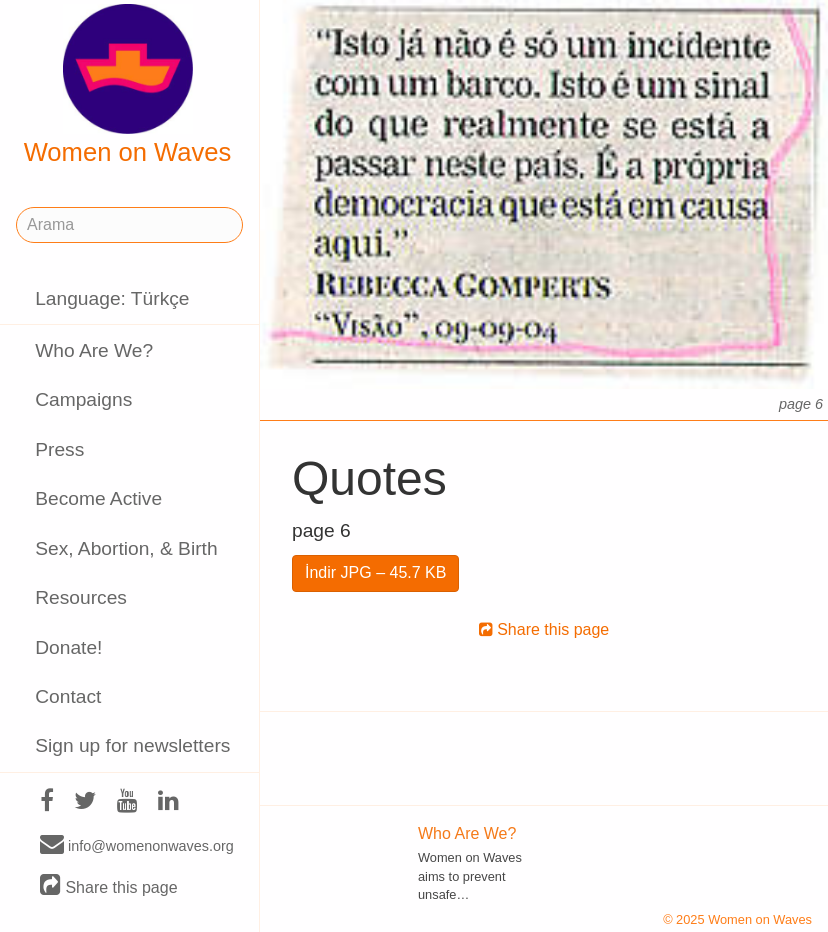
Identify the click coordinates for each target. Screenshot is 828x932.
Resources (81, 597)
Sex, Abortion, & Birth (126, 548)
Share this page (109, 886)
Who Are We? (94, 350)
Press (59, 449)
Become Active (98, 498)
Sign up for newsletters (132, 745)
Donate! (68, 647)
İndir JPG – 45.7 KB (375, 572)
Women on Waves (128, 85)
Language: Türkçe (112, 298)
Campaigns (83, 399)
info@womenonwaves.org (137, 845)
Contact (68, 696)
